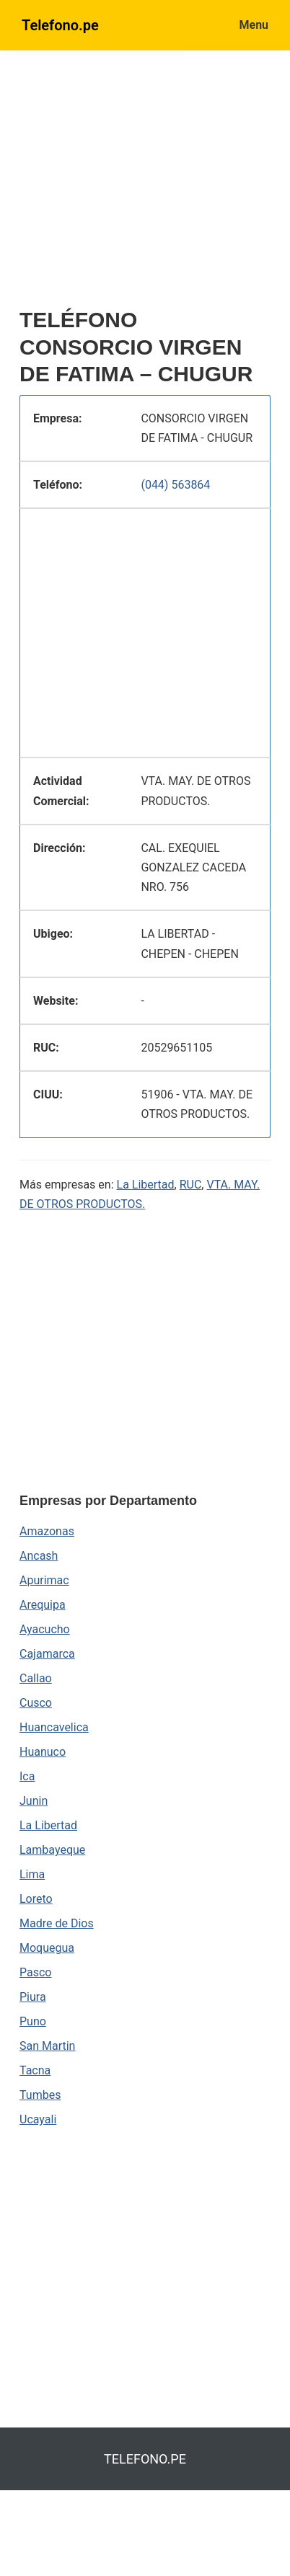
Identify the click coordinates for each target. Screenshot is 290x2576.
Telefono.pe (60, 25)
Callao (35, 1678)
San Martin (47, 2046)
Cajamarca (47, 1654)
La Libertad (146, 1184)
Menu (254, 25)
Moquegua (46, 1948)
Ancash (38, 1556)
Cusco (35, 1703)
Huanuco (42, 1752)
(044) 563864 (175, 485)
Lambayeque (52, 1850)
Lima (32, 1874)
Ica (27, 1776)
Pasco (35, 1972)
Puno (32, 2021)
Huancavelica (54, 1727)
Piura (32, 1997)
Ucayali (37, 2119)
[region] (154, 185)
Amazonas (46, 1531)
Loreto (36, 1899)
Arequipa (42, 1605)
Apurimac (44, 1580)
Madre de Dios (56, 1923)
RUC (191, 1184)
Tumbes (40, 2095)
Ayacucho (44, 1629)
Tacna (34, 2070)
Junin (33, 1801)
